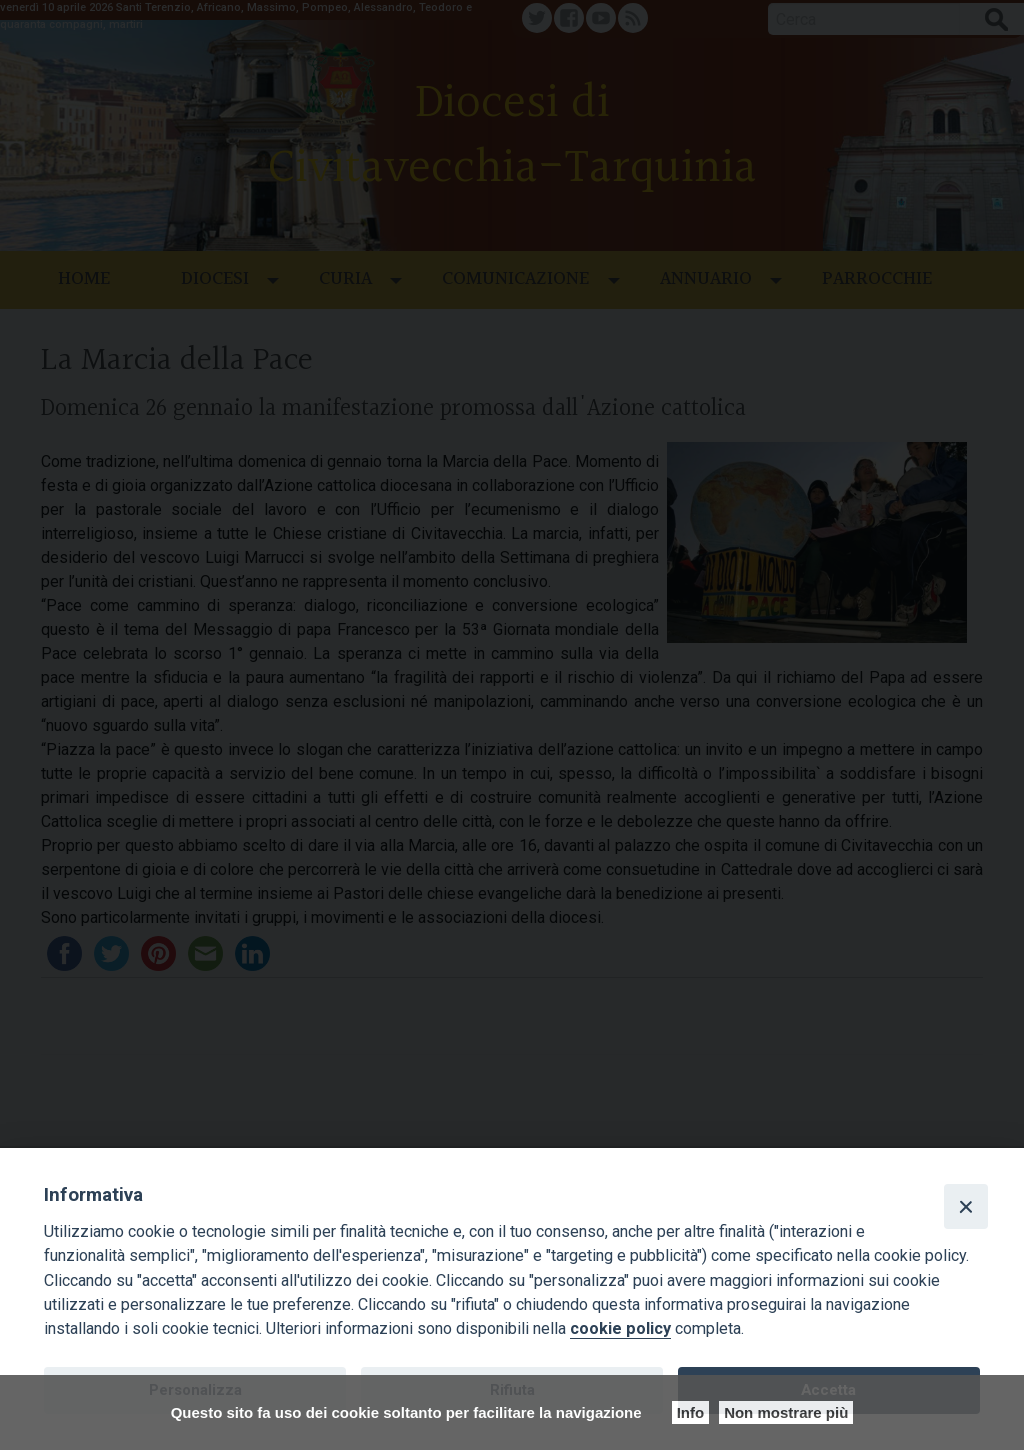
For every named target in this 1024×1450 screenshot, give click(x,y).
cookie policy (620, 1328)
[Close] (966, 1206)
